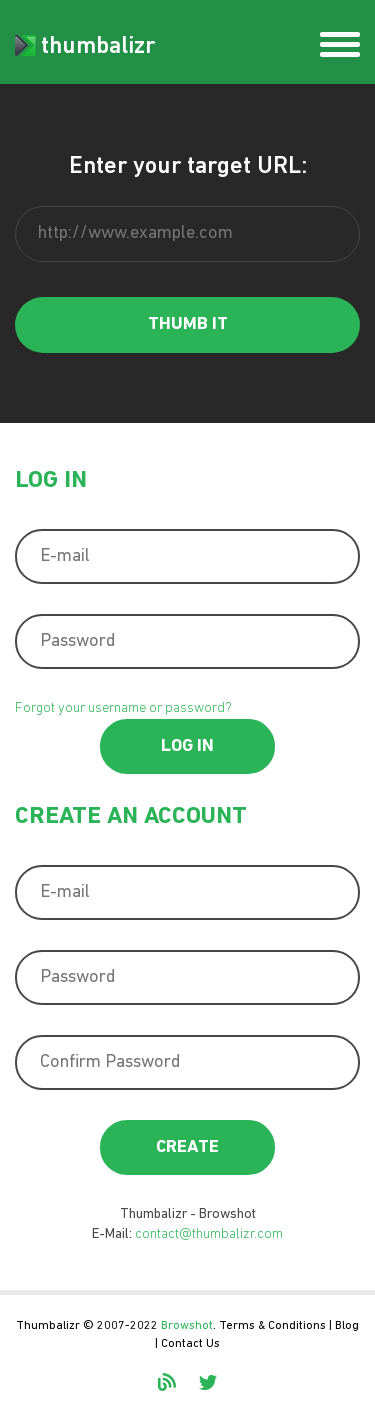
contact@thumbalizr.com (209, 1234)
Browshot (187, 1326)
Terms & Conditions (272, 1326)
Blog (347, 1326)
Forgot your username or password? (123, 708)
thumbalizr (85, 47)
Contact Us (190, 1344)
